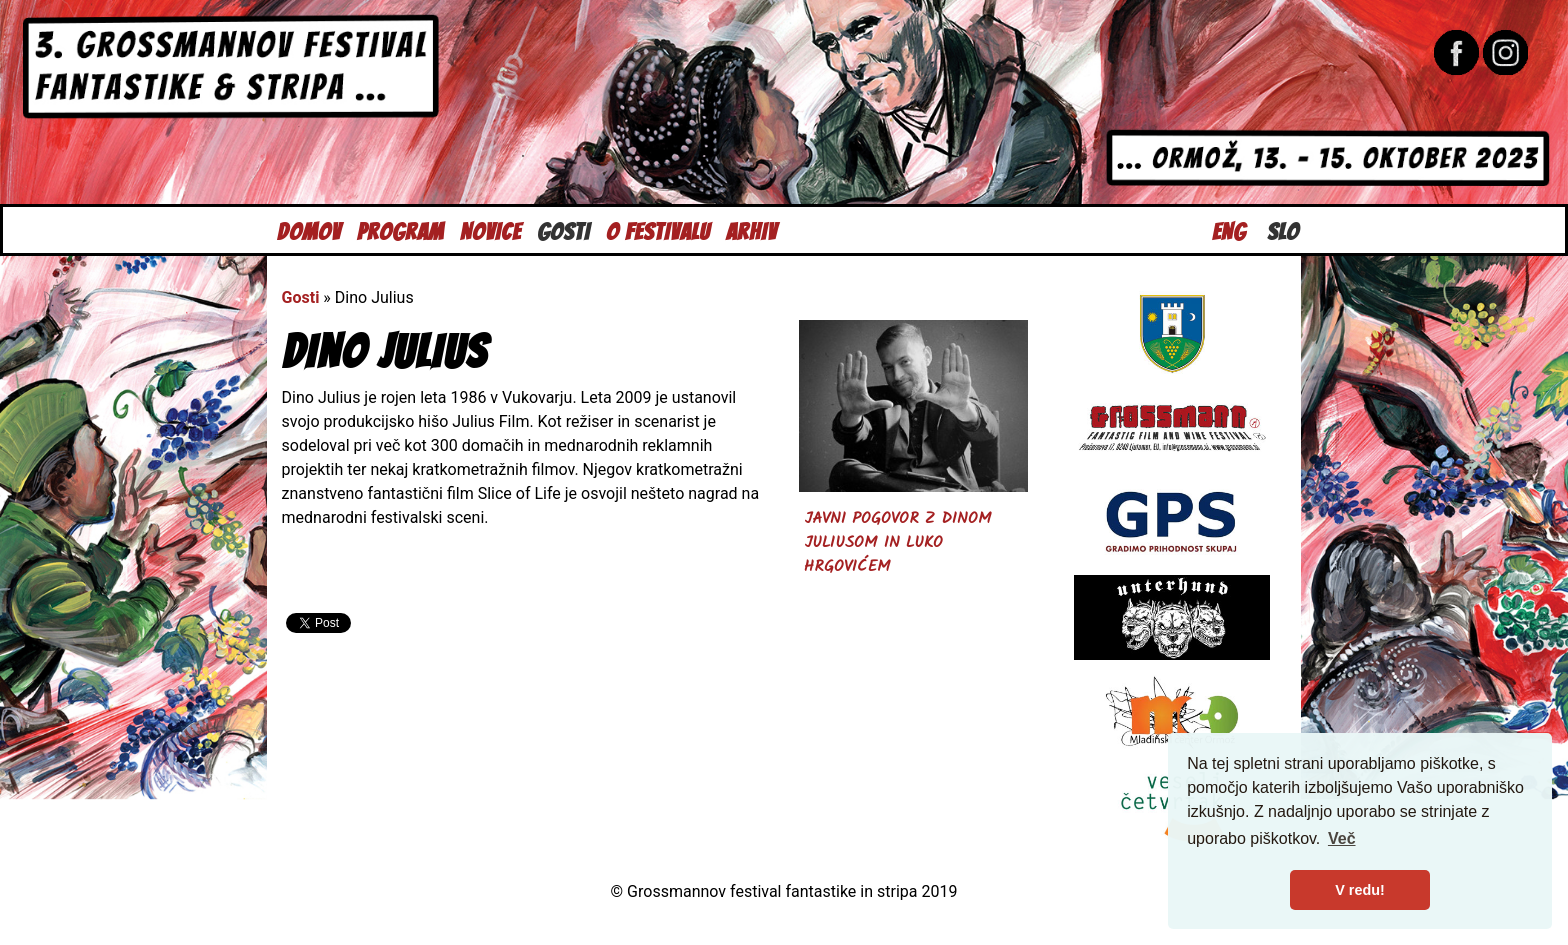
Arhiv (751, 229)
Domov (309, 229)
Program (400, 229)
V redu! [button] (1360, 890)
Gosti (563, 229)
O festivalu (658, 229)
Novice (490, 229)
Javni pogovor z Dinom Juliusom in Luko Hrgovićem (898, 542)
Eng (1229, 229)
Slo (1283, 229)
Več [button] (1342, 838)
